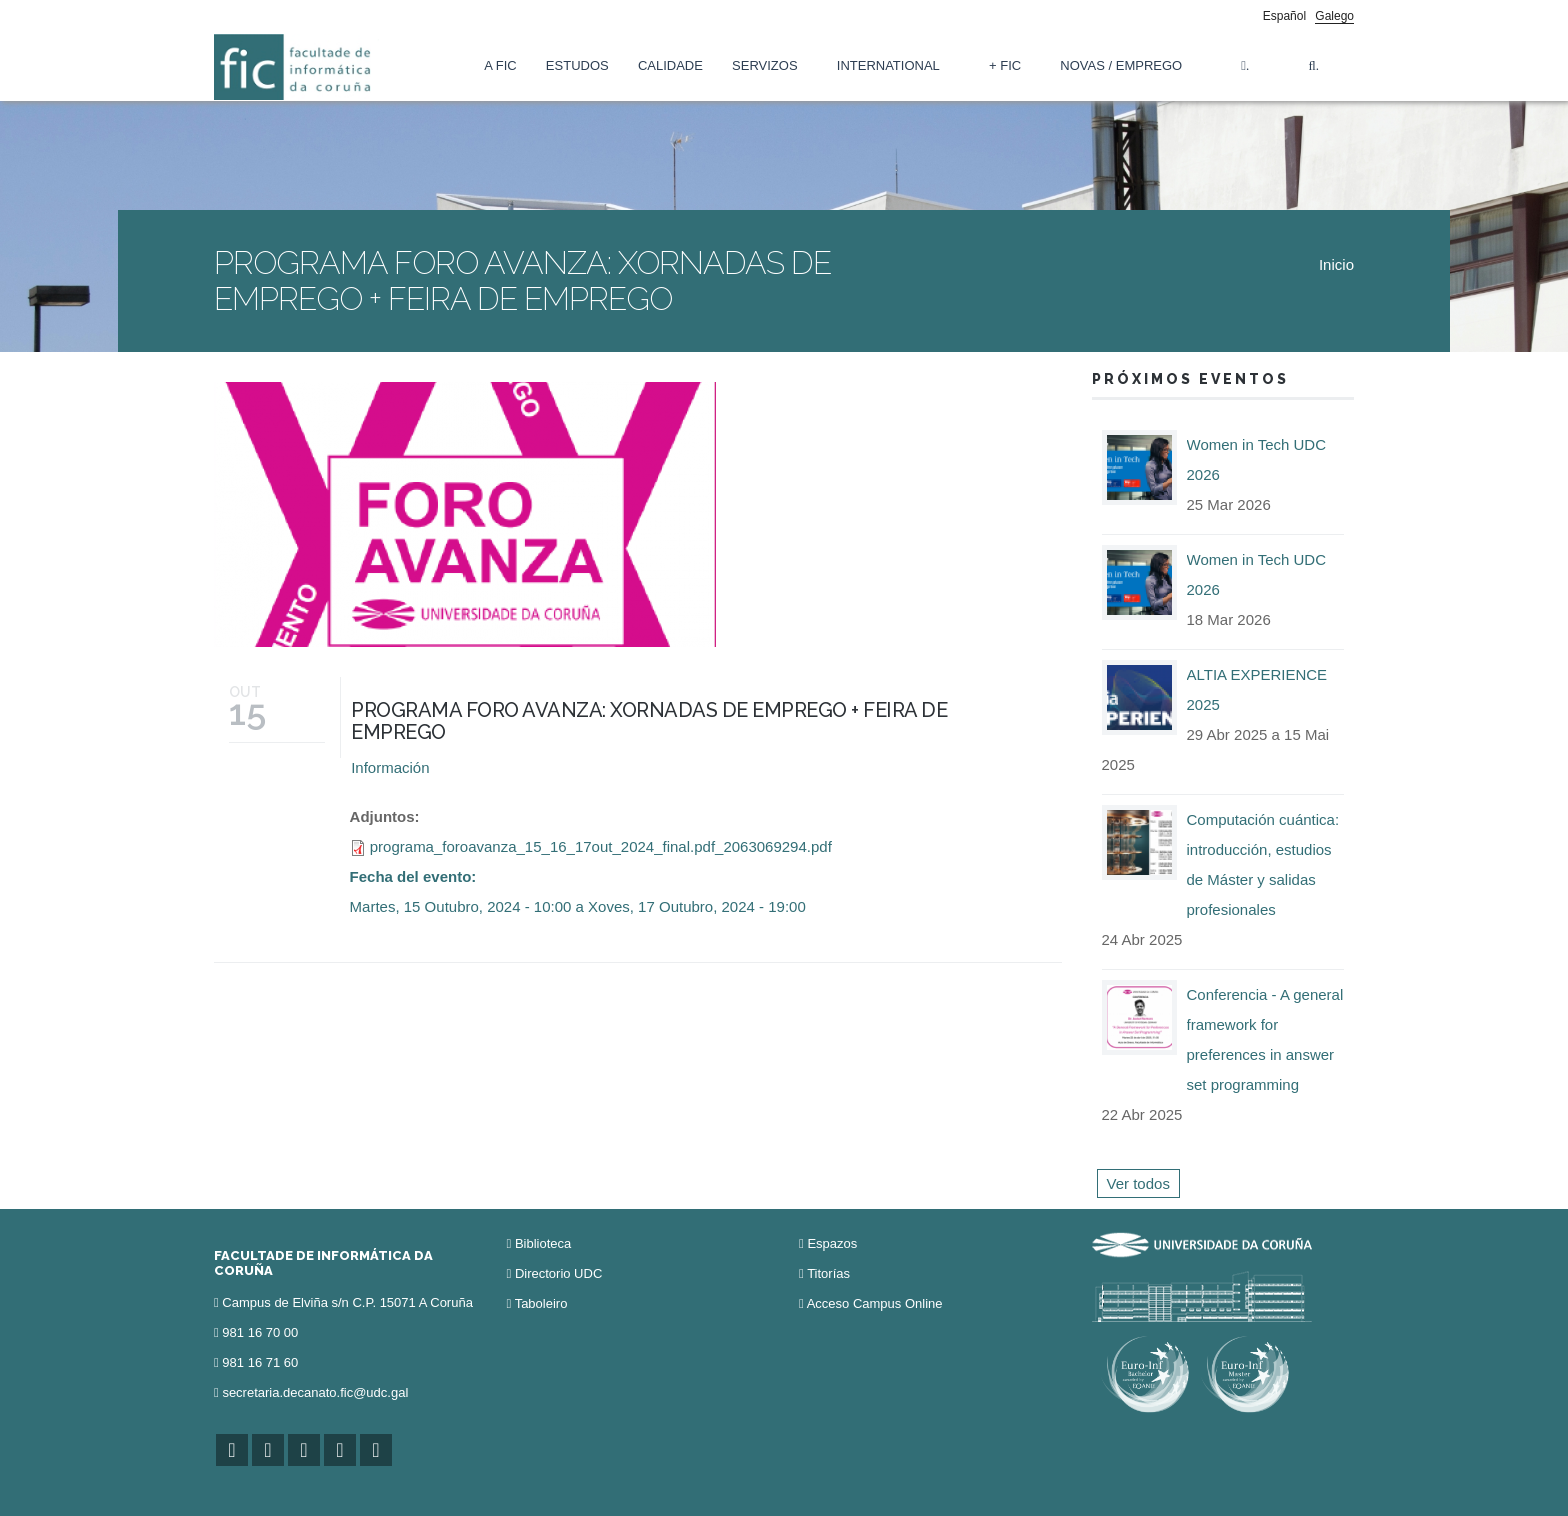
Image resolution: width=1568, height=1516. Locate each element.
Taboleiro (541, 1303)
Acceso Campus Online (875, 1303)
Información (390, 767)
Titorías (828, 1273)
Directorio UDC (558, 1273)
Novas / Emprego (1121, 65)
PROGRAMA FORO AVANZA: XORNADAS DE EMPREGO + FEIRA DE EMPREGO (649, 721)
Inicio (1336, 264)
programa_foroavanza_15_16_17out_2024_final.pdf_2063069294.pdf (601, 846)
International (888, 65)
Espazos (832, 1243)
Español (1284, 16)
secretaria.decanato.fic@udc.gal (315, 1392)
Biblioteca (543, 1243)
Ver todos (1138, 1183)
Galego (1334, 16)
